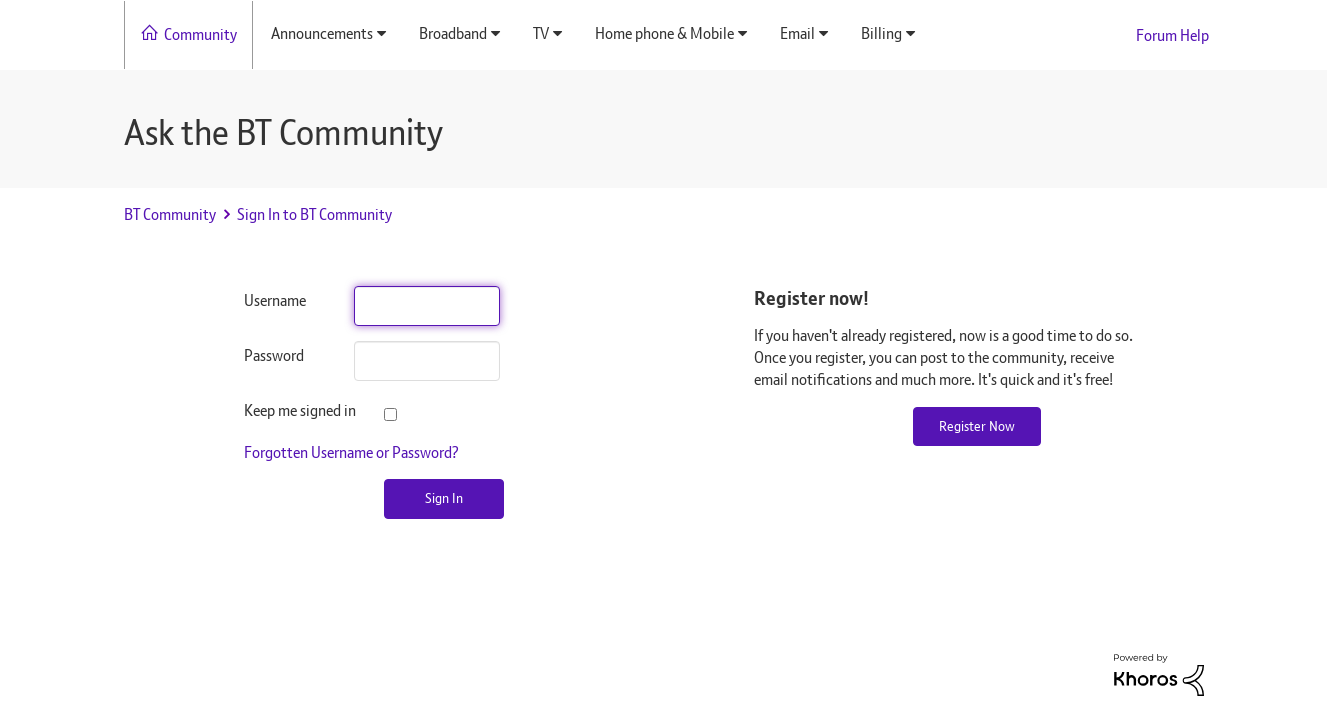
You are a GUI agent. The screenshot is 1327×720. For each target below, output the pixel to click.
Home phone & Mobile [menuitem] (664, 33)
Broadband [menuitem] (453, 33)
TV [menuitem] (541, 33)
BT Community (170, 214)
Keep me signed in (284, 410)
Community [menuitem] (200, 34)
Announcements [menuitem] (322, 33)
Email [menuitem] (797, 33)
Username (275, 300)
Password (274, 355)
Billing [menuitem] (881, 33)
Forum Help (1172, 35)
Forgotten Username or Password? (351, 452)
